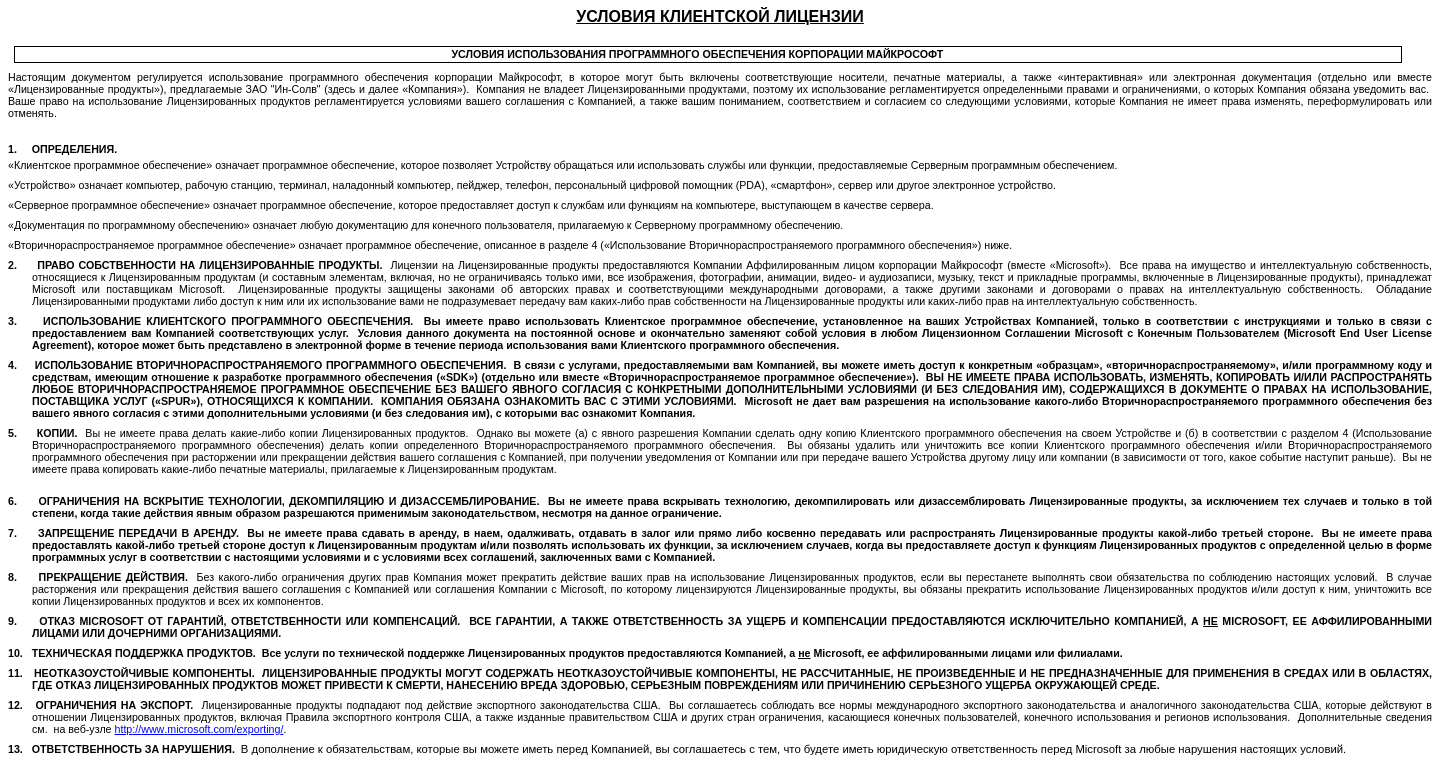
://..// (199, 729)
